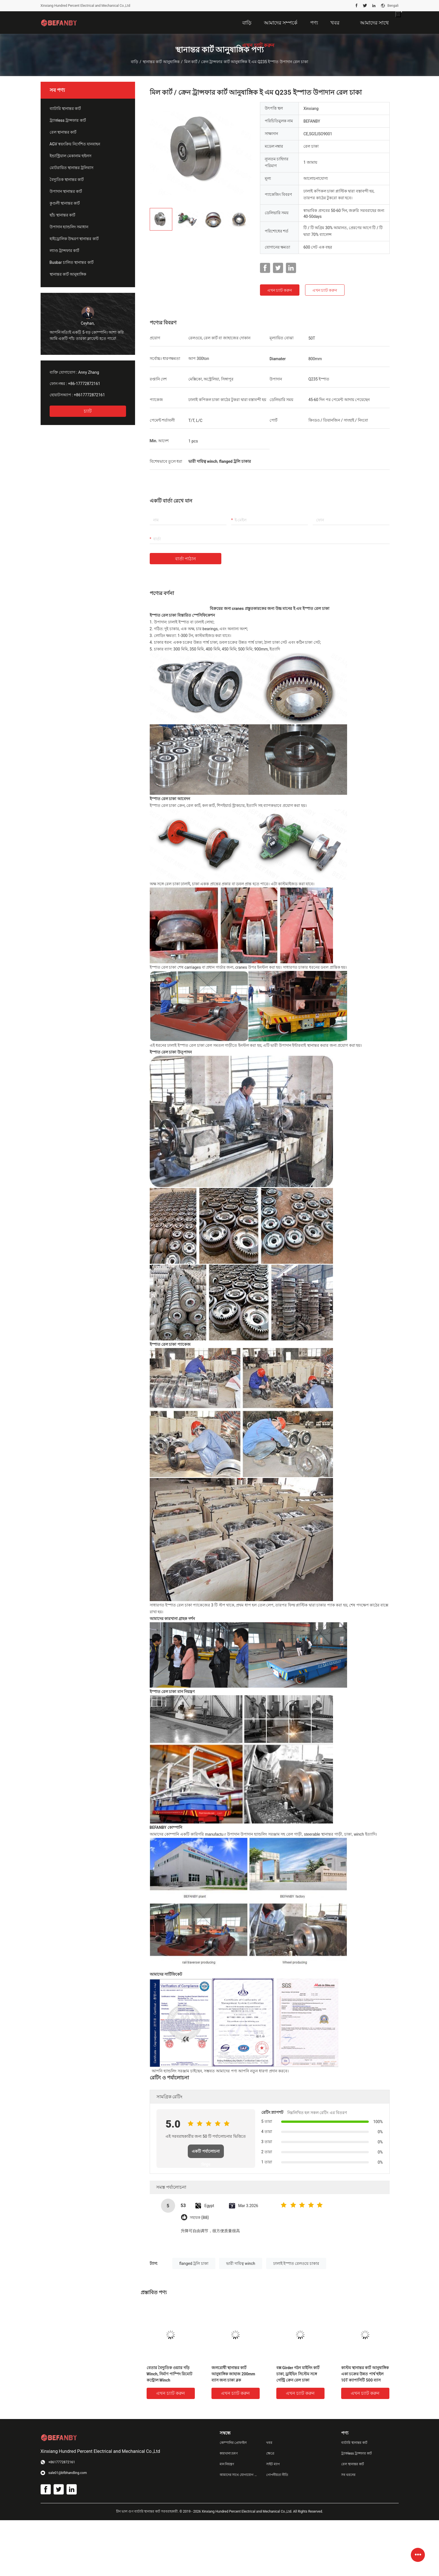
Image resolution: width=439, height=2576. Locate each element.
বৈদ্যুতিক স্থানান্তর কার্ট (67, 179)
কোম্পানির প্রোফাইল (233, 2443)
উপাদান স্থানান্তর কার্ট (66, 191)
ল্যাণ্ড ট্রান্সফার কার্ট (65, 250)
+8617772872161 (89, 395)
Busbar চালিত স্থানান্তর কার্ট (72, 262)
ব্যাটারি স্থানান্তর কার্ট (65, 108)
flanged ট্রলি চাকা (193, 2263)
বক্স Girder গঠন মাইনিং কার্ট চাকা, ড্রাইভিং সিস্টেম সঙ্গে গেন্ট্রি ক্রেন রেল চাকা (298, 2373)
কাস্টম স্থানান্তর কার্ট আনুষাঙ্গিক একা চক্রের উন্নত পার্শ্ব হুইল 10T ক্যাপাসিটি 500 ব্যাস (365, 2373)
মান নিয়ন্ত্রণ (227, 2464)
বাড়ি (134, 61)
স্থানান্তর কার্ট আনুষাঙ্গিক (161, 61)
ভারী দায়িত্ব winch (240, 2263)
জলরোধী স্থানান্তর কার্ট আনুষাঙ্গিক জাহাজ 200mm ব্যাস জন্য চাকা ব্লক (233, 2373)
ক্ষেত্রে (270, 2453)
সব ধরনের (348, 2475)
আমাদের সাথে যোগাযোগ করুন (238, 2475)
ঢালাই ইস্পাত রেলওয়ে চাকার (296, 2263)
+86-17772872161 (84, 383)
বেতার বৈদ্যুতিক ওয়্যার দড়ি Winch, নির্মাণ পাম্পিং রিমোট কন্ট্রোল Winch (170, 2373)
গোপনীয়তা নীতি (277, 2475)
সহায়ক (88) (199, 2217)
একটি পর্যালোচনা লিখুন (205, 2153)
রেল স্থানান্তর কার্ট (63, 132)
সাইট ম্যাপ (273, 2464)
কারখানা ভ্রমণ (229, 2453)
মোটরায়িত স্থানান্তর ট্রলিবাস (72, 167)
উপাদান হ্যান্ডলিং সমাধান (69, 227)
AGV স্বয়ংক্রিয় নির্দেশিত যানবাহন (75, 144)
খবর (269, 2443)
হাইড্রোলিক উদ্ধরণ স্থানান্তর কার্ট (74, 238)
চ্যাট (88, 411)
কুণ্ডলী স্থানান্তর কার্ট (65, 203)
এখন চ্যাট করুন (279, 290)
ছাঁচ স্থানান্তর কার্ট (63, 215)
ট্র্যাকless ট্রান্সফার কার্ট (68, 120)
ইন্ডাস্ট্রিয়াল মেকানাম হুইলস (71, 156)
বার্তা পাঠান (185, 558)
